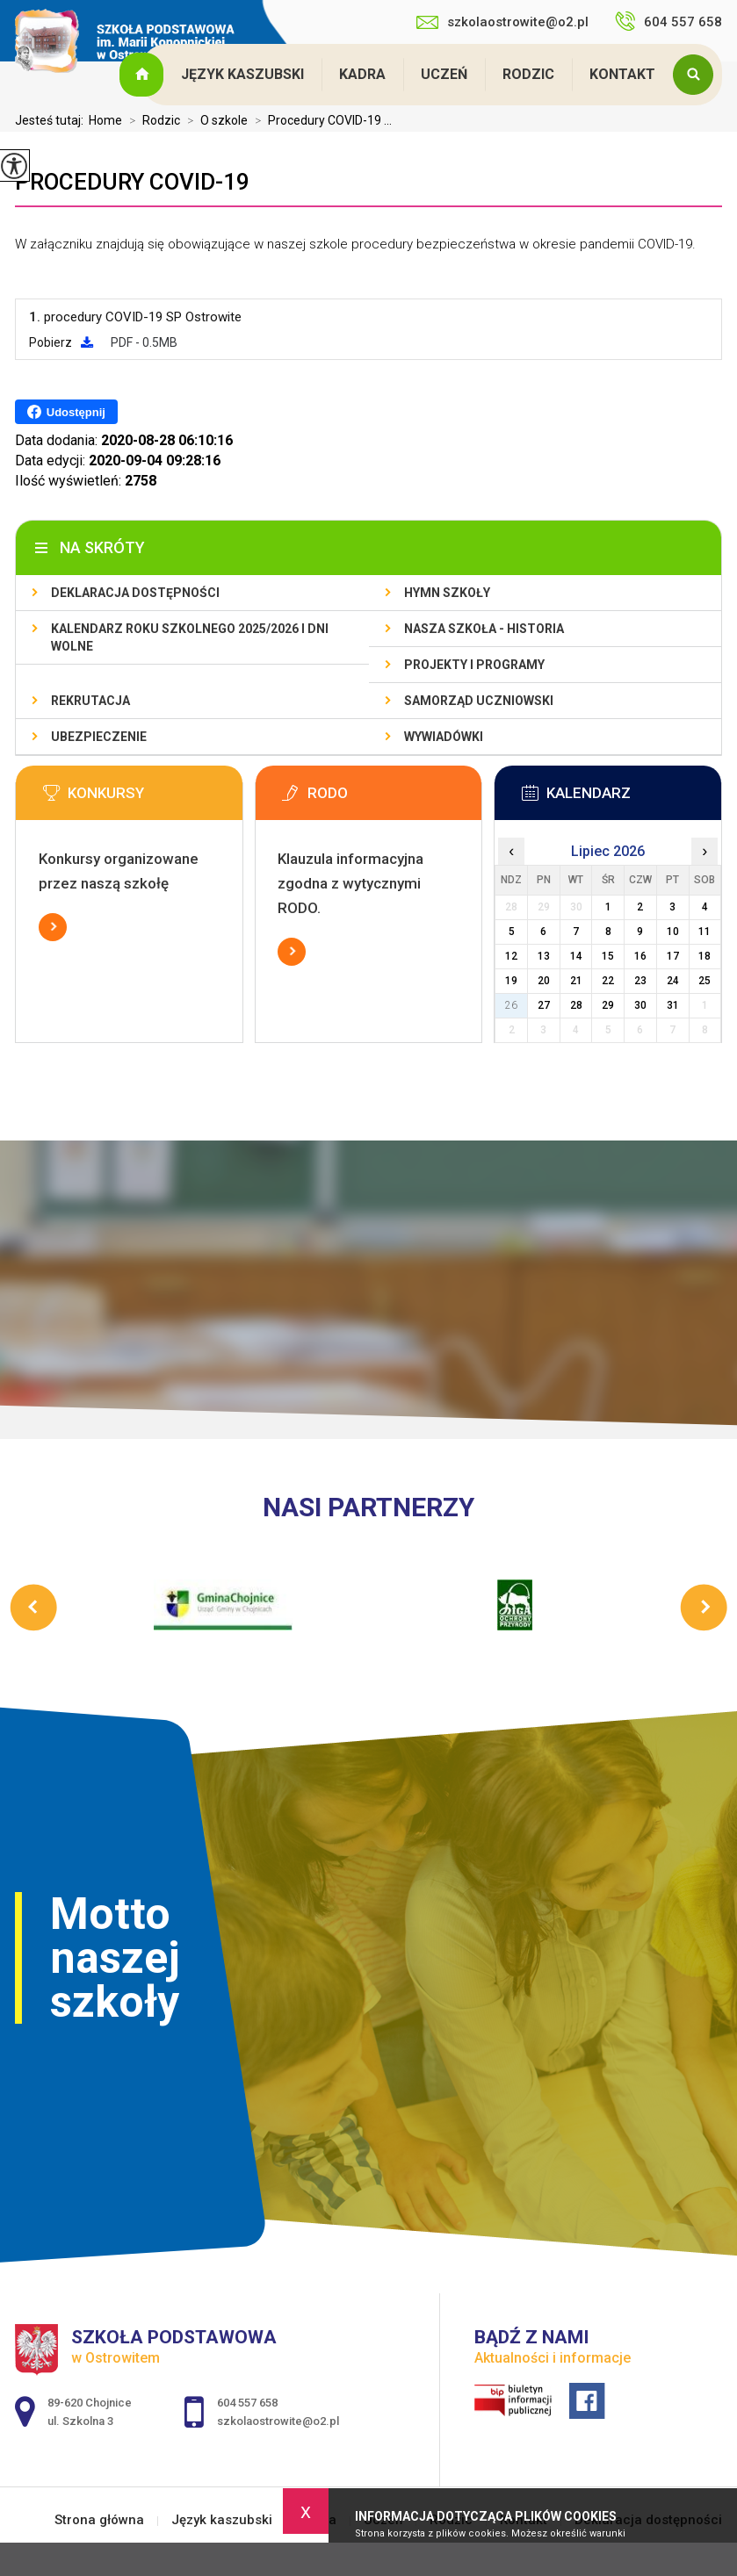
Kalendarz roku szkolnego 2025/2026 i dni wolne (190, 637)
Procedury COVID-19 (132, 182)
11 (704, 931)
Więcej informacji (53, 927)
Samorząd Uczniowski (478, 701)
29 (608, 1005)
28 (576, 1005)
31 (673, 1005)
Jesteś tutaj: (52, 120)
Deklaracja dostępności (135, 593)
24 (673, 981)
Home (105, 120)
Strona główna (143, 74)
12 (511, 956)
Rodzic (528, 74)
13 (544, 956)
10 (673, 931)
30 (640, 1005)
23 (640, 981)
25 (704, 981)
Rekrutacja (90, 701)
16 (640, 956)
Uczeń (444, 74)
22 (608, 981)
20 (544, 981)
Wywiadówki (443, 737)
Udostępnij (66, 412)
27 (544, 1005)
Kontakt (622, 74)
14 (576, 956)
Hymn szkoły (447, 593)
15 (608, 956)
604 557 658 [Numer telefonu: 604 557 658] (247, 2402)
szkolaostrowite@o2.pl (502, 22)
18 (704, 956)
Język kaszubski (242, 74)
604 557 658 (668, 21)
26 (511, 1005)
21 (576, 981)
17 (673, 956)
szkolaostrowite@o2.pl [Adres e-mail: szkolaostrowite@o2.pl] (278, 2421)
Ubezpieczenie (99, 737)
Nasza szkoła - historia (484, 629)
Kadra (362, 74)
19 (511, 981)
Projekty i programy (474, 665)
